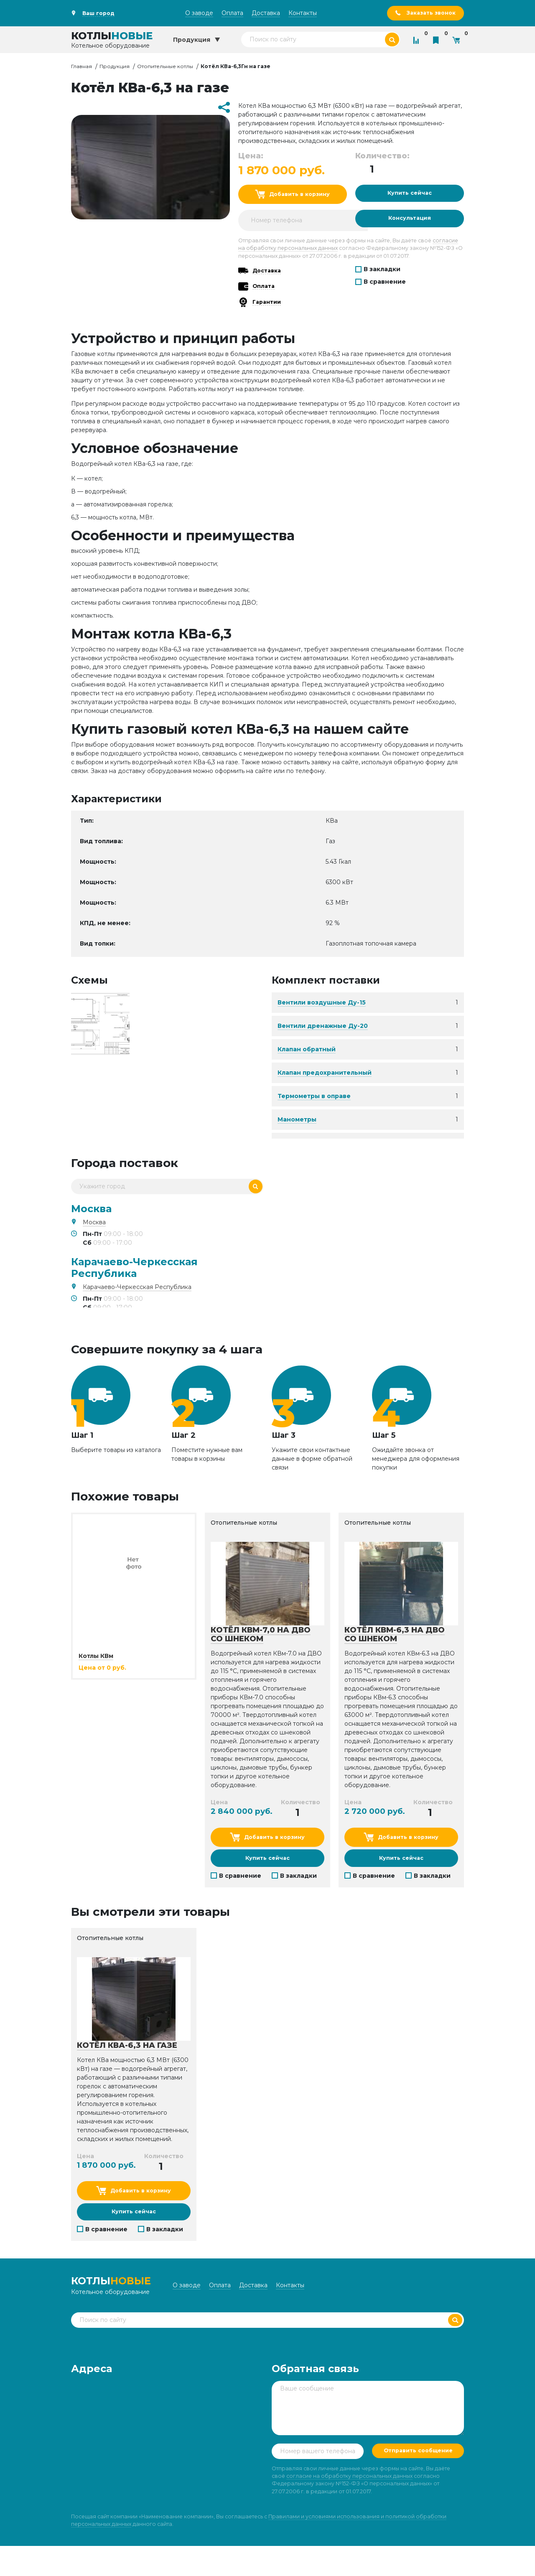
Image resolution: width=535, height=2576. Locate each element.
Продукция (114, 67)
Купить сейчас (409, 196)
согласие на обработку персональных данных (349, 2506)
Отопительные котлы (165, 67)
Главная (81, 67)
